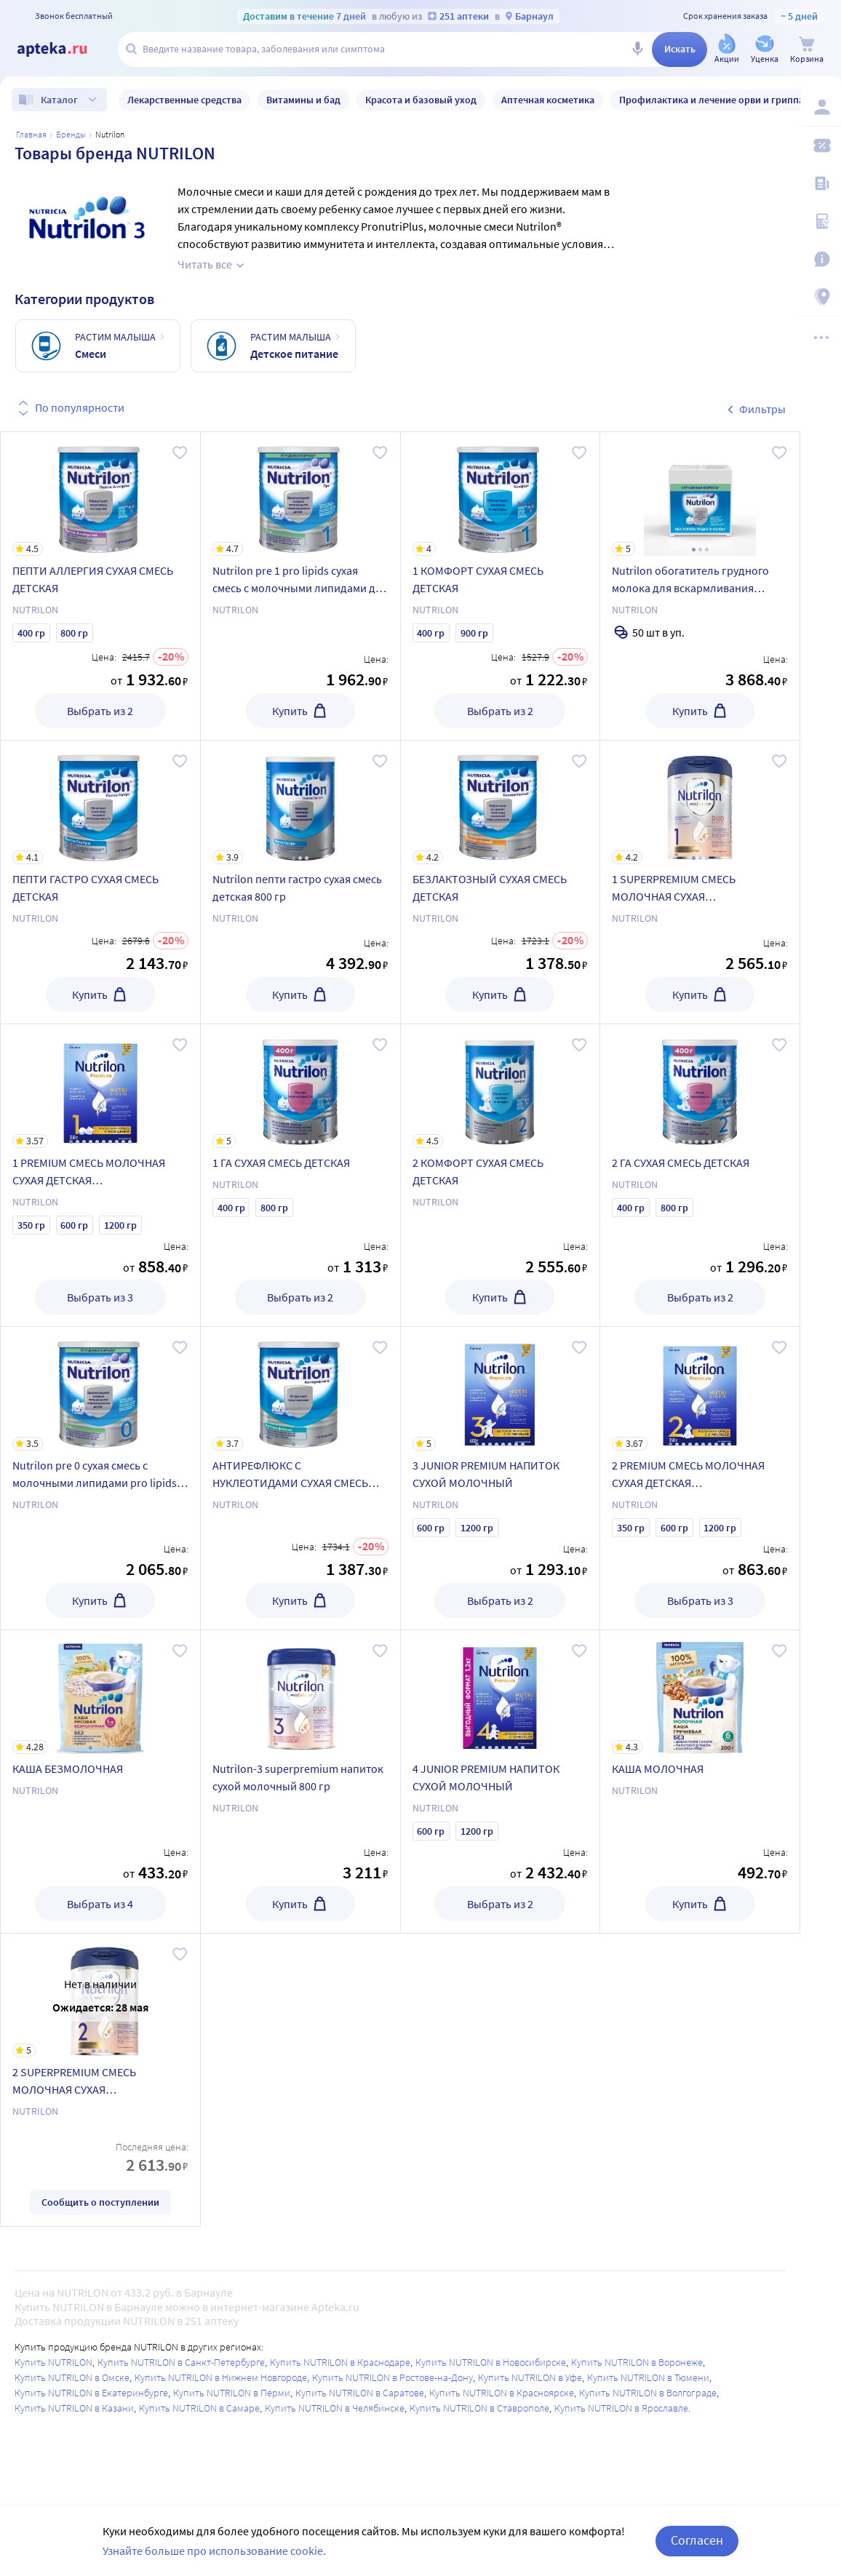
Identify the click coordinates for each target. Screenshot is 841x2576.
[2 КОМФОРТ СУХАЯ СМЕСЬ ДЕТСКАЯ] (500, 1086)
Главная (31, 134)
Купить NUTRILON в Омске (72, 2377)
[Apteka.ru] (64, 49)
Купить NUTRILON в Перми (231, 2392)
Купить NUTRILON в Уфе (530, 2377)
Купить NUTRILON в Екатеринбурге (91, 2392)
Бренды (71, 134)
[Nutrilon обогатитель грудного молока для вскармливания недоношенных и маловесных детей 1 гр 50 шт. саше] (700, 494)
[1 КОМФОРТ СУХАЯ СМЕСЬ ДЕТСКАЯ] (500, 494)
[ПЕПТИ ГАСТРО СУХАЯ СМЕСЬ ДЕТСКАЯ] (100, 802)
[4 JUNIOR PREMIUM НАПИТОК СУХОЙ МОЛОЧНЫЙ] (500, 1692)
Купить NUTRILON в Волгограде (648, 2392)
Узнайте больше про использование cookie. (214, 2550)
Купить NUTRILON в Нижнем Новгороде (221, 2377)
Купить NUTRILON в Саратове (359, 2392)
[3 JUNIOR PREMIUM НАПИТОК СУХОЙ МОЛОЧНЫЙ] (500, 1389)
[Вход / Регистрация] (820, 107)
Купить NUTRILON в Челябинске (334, 2407)
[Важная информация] (820, 259)
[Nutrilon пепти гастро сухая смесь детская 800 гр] (300, 802)
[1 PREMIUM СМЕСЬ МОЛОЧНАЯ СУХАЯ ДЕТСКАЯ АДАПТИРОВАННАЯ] (100, 1086)
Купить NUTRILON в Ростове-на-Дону (392, 2377)
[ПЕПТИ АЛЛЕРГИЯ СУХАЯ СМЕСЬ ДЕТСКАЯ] (100, 494)
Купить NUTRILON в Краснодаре (340, 2362)
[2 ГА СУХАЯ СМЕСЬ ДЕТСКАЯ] (700, 1086)
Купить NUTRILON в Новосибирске (490, 2362)
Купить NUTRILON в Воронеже (637, 2362)
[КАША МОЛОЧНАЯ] (700, 1692)
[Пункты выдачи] (820, 297)
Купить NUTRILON (53, 2362)
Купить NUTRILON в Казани (74, 2407)
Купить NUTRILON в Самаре (199, 2407)
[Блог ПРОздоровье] (820, 183)
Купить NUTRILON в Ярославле (621, 2407)
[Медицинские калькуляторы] (820, 221)
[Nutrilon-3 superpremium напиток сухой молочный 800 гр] (300, 1692)
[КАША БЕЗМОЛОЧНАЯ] (100, 1692)
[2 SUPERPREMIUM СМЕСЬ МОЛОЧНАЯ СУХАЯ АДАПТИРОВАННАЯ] (100, 1995)
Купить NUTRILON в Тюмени (648, 2377)
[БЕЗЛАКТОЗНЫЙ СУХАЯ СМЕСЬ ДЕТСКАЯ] (500, 802)
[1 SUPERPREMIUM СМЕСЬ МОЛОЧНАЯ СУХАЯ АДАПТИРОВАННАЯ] (700, 802)
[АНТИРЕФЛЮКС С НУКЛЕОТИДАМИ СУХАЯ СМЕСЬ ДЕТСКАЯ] (300, 1389)
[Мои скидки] (820, 145)
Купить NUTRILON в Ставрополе (479, 2407)
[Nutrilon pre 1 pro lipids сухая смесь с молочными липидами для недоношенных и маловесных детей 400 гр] (300, 494)
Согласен (697, 2540)
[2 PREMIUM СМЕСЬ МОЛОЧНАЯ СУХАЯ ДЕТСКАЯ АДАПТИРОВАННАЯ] (700, 1389)
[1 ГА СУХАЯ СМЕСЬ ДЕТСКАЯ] (300, 1086)
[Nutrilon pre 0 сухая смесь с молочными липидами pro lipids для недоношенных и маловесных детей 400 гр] (100, 1389)
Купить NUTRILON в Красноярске (501, 2392)
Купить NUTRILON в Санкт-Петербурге (181, 2362)
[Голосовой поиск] (637, 49)
